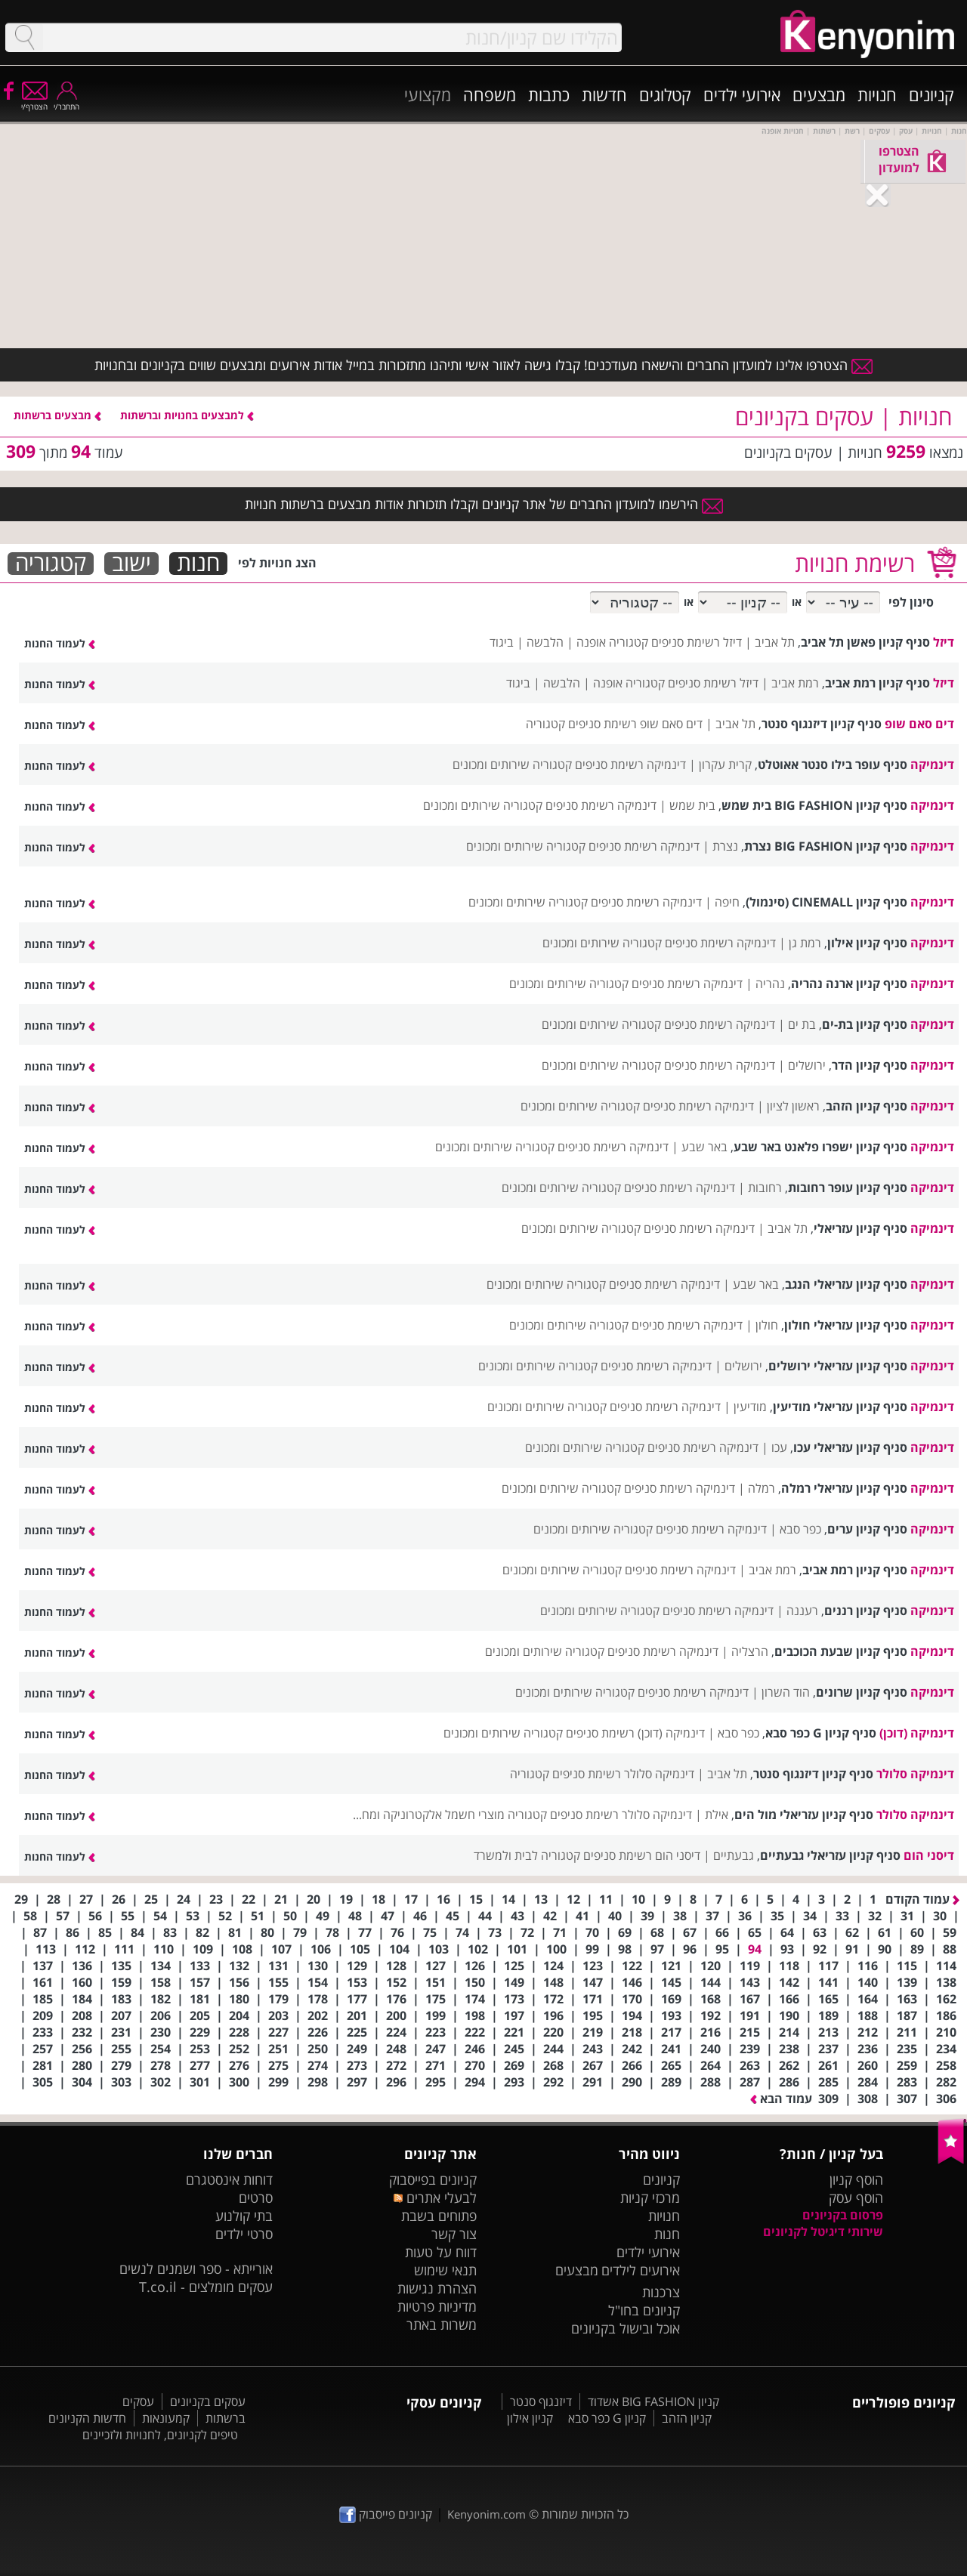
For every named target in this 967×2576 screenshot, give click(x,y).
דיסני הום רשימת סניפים (641, 1855)
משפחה (489, 94)
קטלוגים (665, 94)
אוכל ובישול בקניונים (625, 2328)
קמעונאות (166, 2418)
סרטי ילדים (244, 2234)
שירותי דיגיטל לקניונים (823, 2231)
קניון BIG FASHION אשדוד (653, 2401)
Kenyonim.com (486, 2514)
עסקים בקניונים (208, 2401)
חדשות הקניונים (87, 2418)
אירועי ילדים (741, 94)
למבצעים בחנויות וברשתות (187, 415)
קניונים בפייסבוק (433, 2179)
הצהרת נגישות (437, 2288)
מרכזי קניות (650, 2197)
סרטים (256, 2197)
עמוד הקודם (922, 1899)
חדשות (604, 94)
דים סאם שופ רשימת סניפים (635, 723)
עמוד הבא (781, 2098)
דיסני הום (929, 1855)
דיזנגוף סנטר (541, 2401)
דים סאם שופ (919, 723)
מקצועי (427, 94)
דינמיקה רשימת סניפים (630, 764)
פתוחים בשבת (439, 2216)
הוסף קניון (856, 2179)
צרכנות (661, 2292)
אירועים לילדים (640, 2270)
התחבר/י (66, 101)
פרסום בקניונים (842, 2215)
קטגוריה (50, 563)
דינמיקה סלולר (915, 1773)
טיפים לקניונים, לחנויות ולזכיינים (160, 2434)
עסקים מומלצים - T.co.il (206, 2287)
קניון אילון (530, 2418)
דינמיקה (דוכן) (916, 1733)
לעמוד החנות (59, 643)
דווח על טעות (441, 2252)
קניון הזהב (687, 2418)
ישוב (131, 563)
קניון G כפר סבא (607, 2418)
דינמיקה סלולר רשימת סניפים (623, 1773)
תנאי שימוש (445, 2270)
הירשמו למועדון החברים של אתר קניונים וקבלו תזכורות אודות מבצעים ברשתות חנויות (484, 504)
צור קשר (454, 2234)
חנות (198, 563)
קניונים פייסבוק (385, 2514)
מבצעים (818, 94)
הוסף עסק (856, 2197)
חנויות (877, 94)
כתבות (549, 94)
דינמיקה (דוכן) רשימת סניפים (635, 1733)
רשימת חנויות (855, 563)
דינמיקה (932, 764)
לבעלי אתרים (435, 2197)
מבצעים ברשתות (57, 415)
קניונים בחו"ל (644, 2310)
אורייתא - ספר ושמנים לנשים (196, 2268)
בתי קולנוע (244, 2216)
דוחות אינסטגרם (229, 2179)
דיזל (943, 642)
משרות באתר (441, 2324)
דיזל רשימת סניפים (696, 642)
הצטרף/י (34, 101)
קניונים (931, 94)
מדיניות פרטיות (437, 2306)
